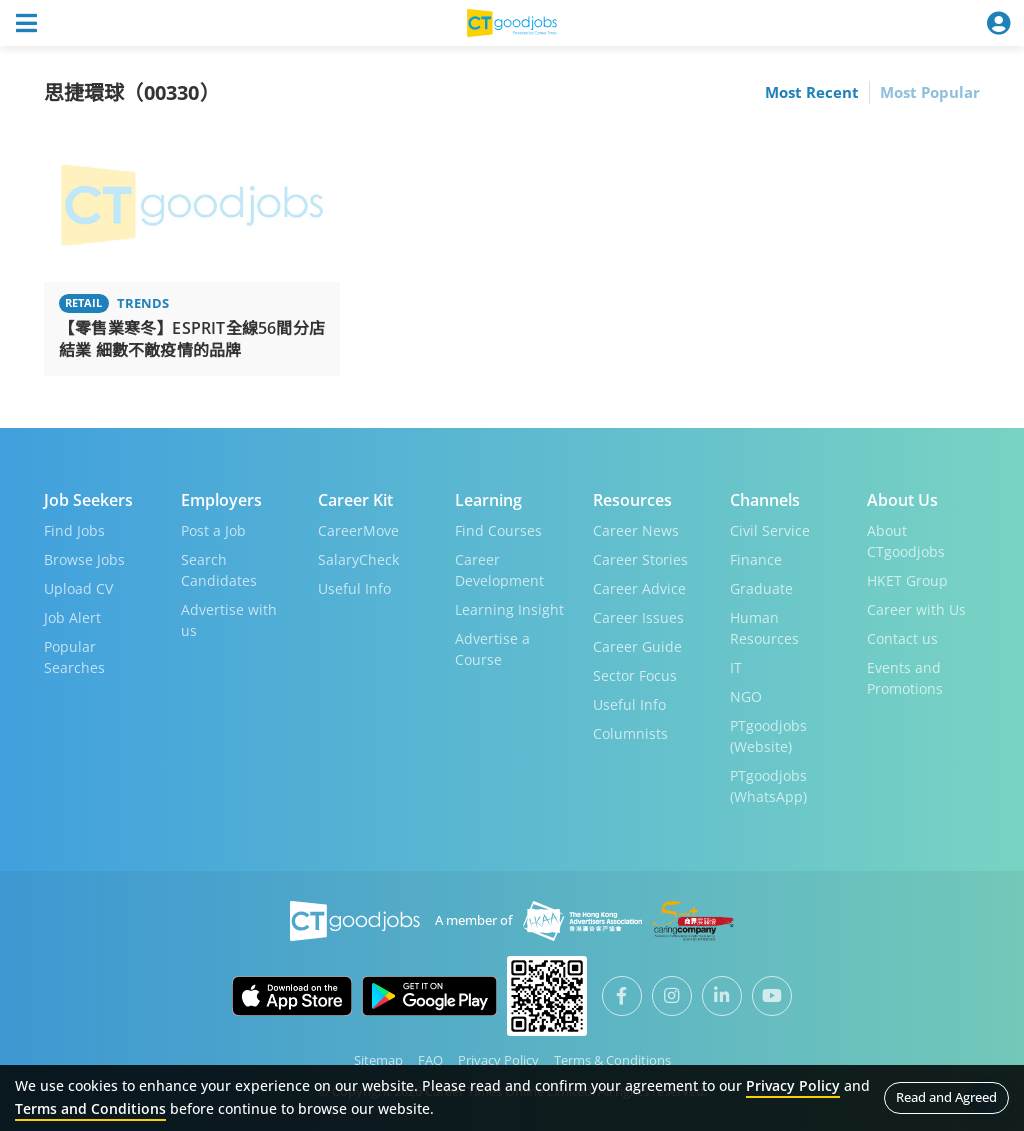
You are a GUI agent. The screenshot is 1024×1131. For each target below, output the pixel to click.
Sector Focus (635, 675)
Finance (756, 559)
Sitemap (378, 1060)
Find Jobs (74, 530)
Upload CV (78, 588)
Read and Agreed (946, 1097)
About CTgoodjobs (906, 541)
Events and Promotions (905, 678)
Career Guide (637, 646)
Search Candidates (219, 570)
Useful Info (354, 588)
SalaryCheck (358, 559)
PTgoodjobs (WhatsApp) (768, 786)
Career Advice (639, 588)
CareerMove (358, 530)
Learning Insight (509, 609)
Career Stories (640, 559)
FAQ (430, 1060)
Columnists (630, 733)
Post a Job (213, 530)
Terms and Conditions (90, 1108)
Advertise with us (229, 620)
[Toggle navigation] (26, 23)
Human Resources (764, 628)
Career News (636, 530)
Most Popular (930, 92)
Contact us (902, 638)
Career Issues (638, 617)
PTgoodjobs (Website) (768, 736)
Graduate (761, 588)
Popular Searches (74, 657)
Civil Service (770, 530)
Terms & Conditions (612, 1060)
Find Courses (498, 530)
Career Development (499, 570)
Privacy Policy (498, 1060)
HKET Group (907, 580)
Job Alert (72, 617)
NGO (746, 696)
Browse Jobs (84, 559)
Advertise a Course (492, 649)
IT (736, 667)
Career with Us (916, 609)
